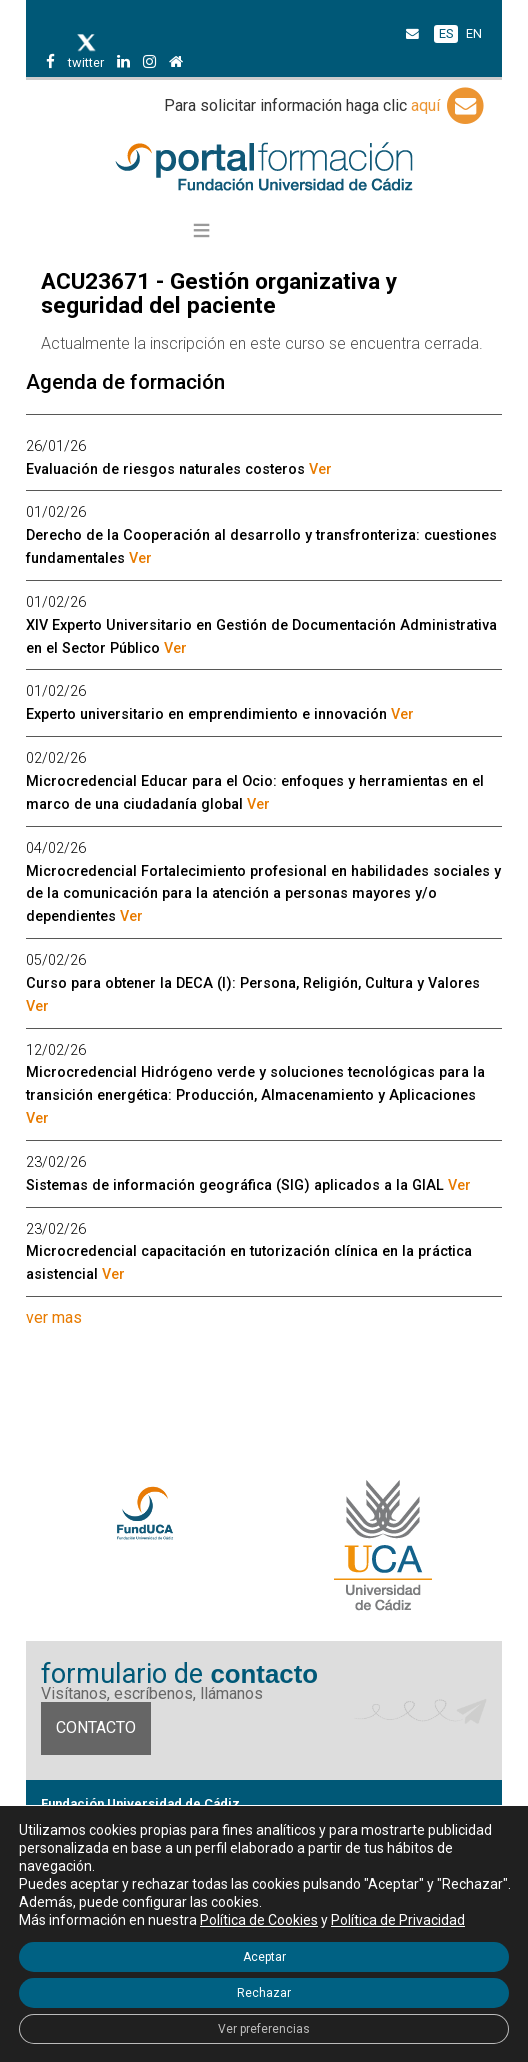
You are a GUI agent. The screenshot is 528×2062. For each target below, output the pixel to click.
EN (474, 33)
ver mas (54, 1317)
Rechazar (264, 1993)
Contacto (96, 1727)
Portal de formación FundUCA (263, 168)
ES (446, 33)
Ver (320, 469)
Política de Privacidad (398, 1920)
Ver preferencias (264, 2029)
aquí (449, 105)
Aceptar (264, 1957)
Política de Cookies (259, 1920)
